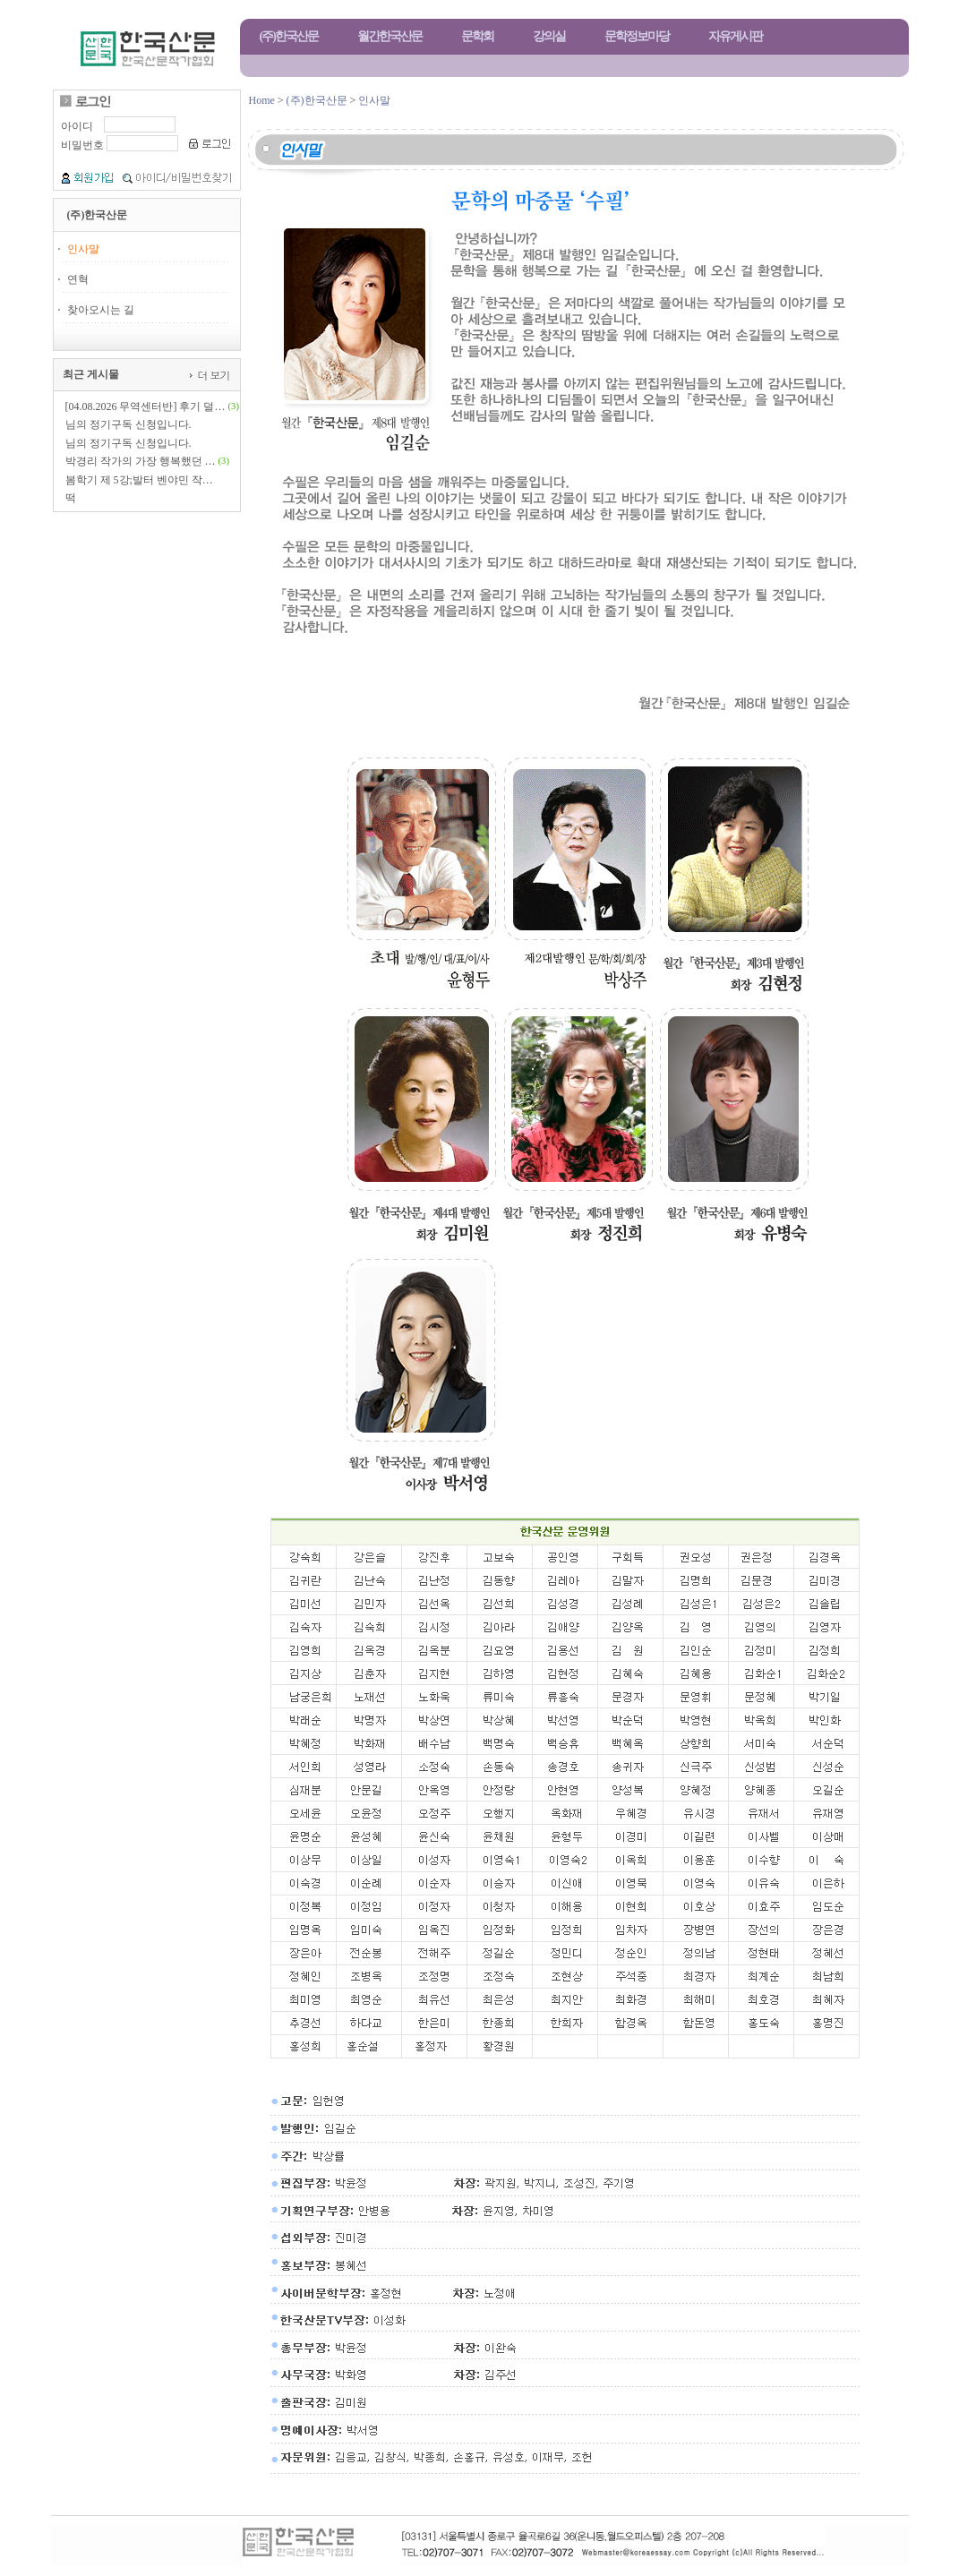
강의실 (549, 36)
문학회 (477, 36)
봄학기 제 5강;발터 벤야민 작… (139, 480)
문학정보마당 (636, 36)
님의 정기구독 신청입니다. (128, 424)
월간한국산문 (389, 36)
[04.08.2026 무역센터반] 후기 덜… (145, 406)
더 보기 (211, 374)
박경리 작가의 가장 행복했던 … (140, 461)
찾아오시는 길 (100, 310)
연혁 (78, 279)
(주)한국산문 (289, 36)
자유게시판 (735, 36)
